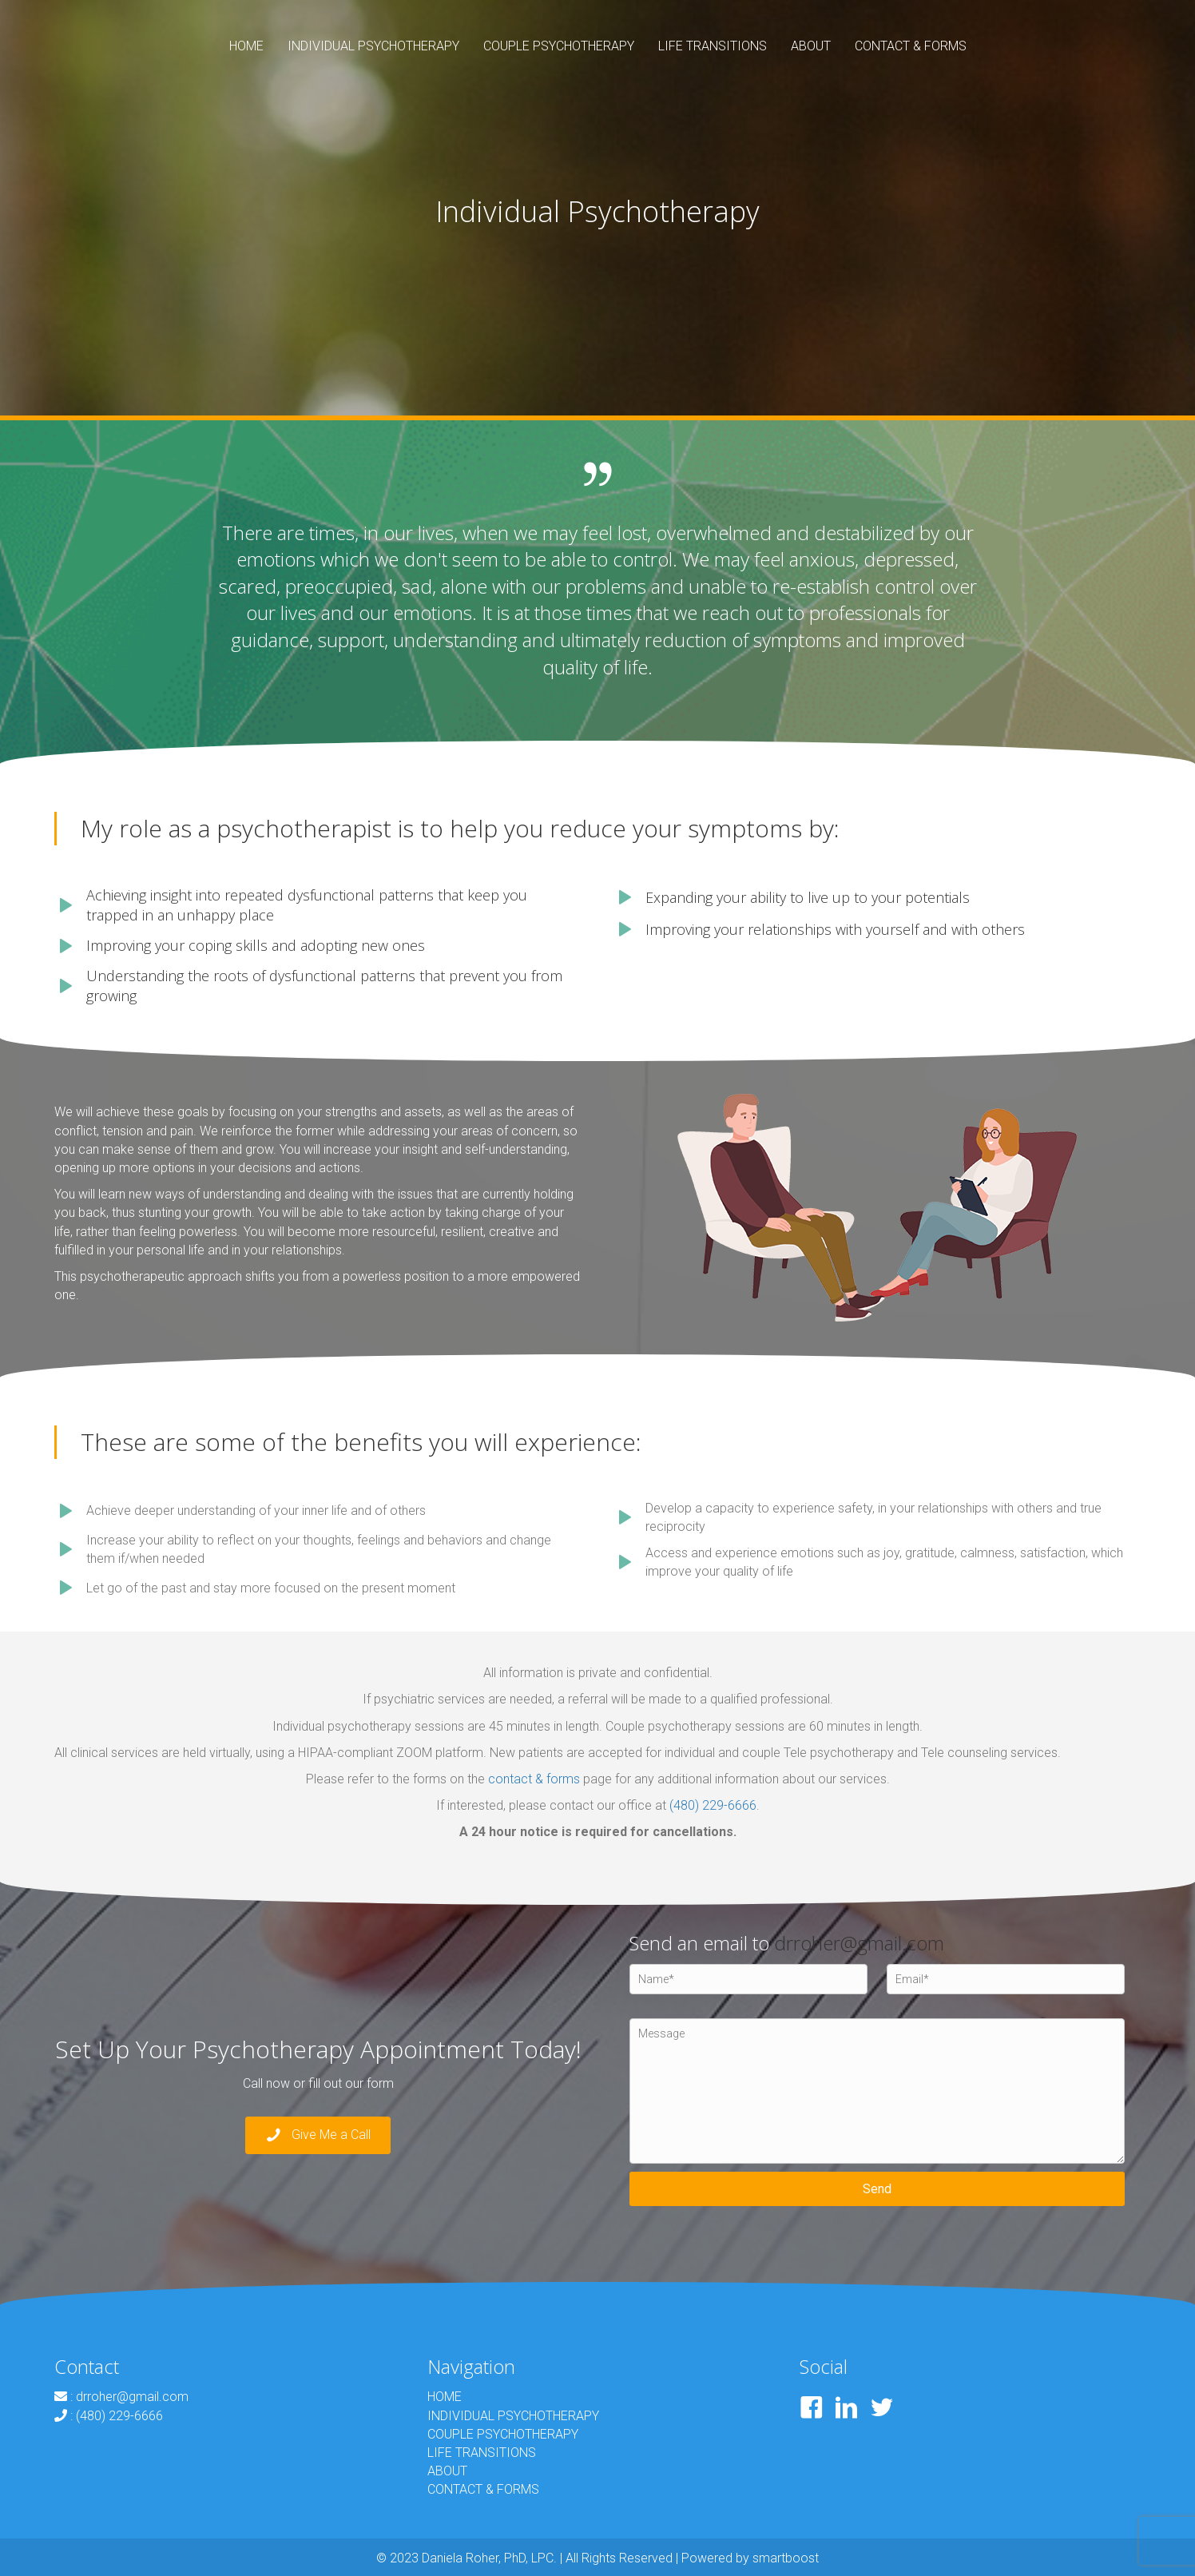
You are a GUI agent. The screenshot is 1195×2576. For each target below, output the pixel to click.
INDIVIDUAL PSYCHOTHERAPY (513, 2415)
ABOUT (447, 2471)
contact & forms (534, 1779)
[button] (318, 2135)
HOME (444, 2396)
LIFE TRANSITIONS (481, 2452)
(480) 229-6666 (712, 1805)
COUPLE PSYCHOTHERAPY (502, 2434)
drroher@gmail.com (859, 1943)
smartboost (785, 2558)
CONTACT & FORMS (483, 2489)
